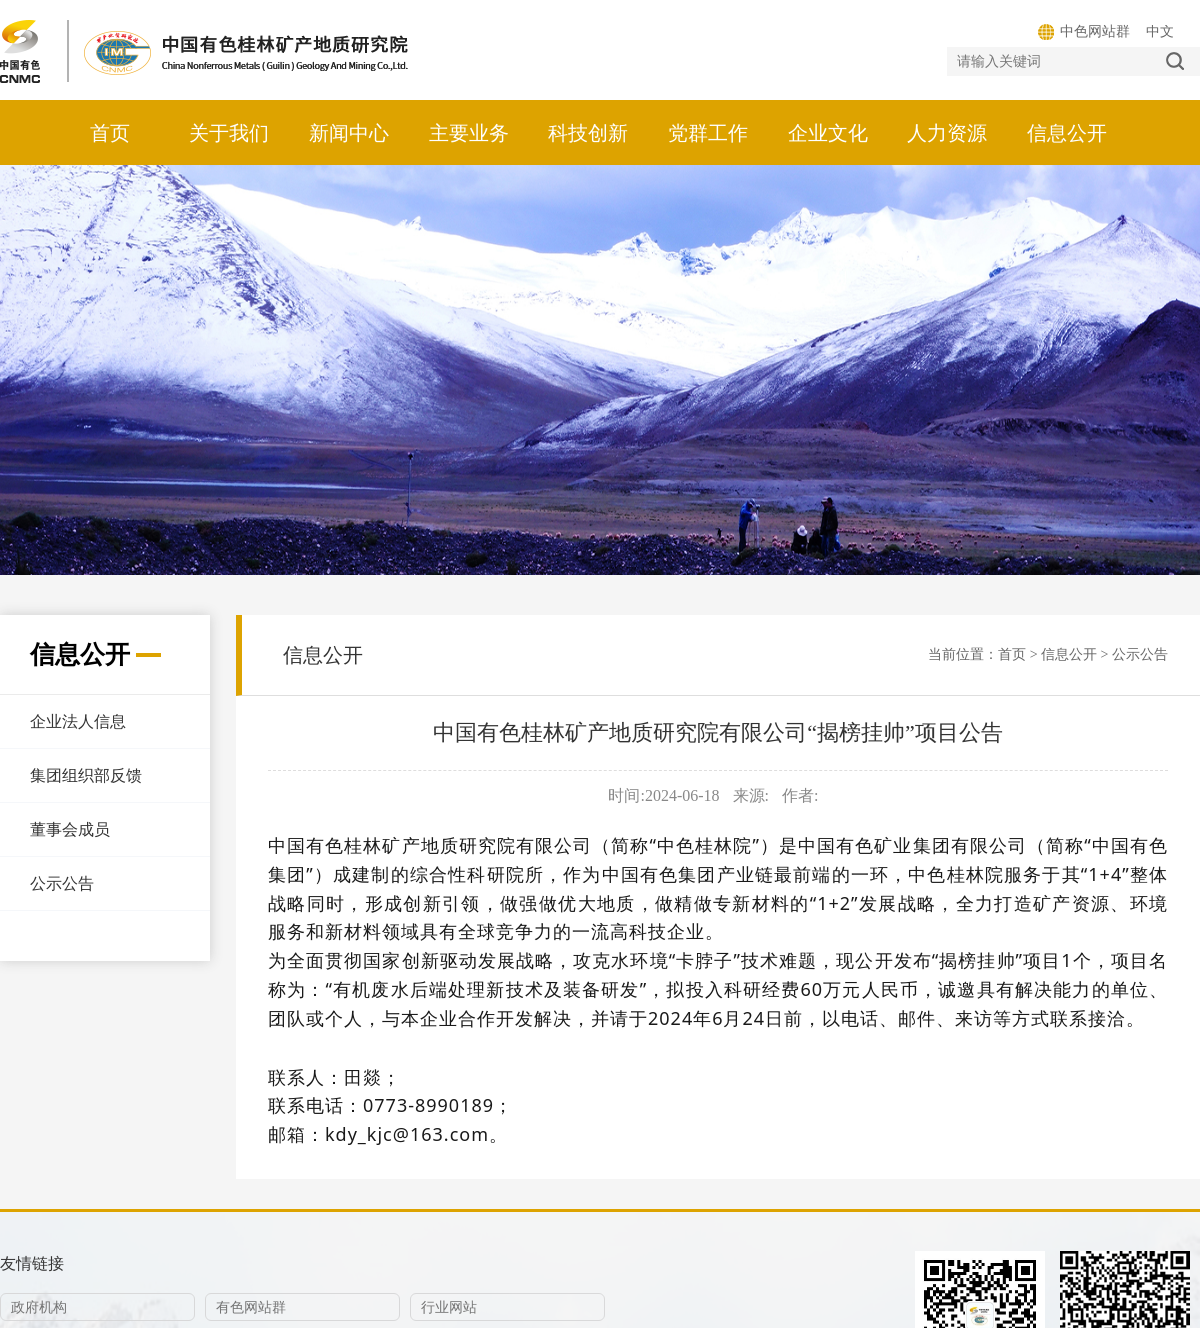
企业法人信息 (78, 721)
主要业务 (469, 133)
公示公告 (62, 883)
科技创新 (588, 133)
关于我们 (229, 133)
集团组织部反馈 (86, 775)
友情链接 (32, 1263)
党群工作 (708, 133)
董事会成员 (70, 829)
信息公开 (1067, 133)
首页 (110, 133)
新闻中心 (349, 133)
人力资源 (947, 133)
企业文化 (828, 133)
